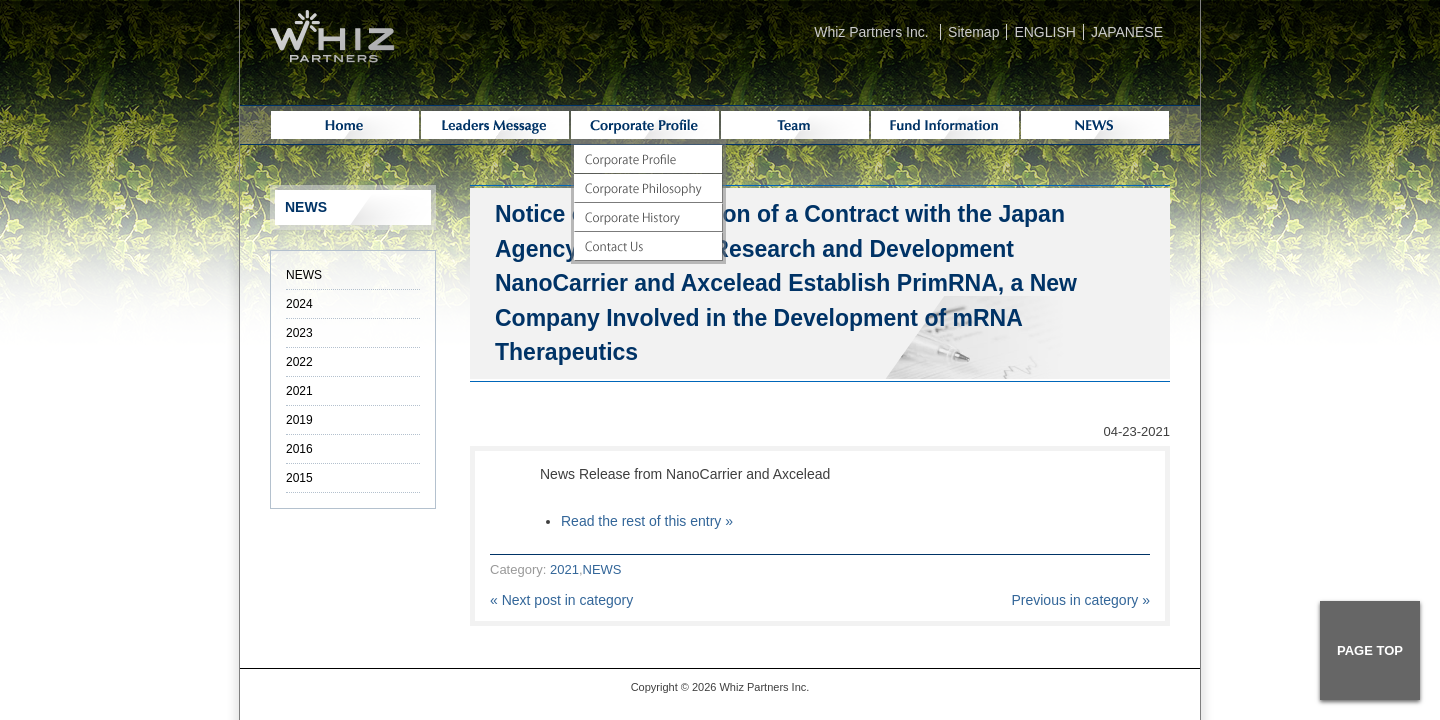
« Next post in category (561, 600)
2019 (299, 420)
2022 (299, 362)
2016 (299, 449)
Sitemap (973, 32)
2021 (564, 569)
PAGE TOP (1370, 650)
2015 (299, 478)
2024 (299, 304)
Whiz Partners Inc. (871, 32)
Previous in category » (1080, 600)
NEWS (602, 569)
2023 (299, 333)
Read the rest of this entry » (647, 521)
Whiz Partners (753, 687)
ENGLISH (1044, 32)
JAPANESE (1127, 32)
